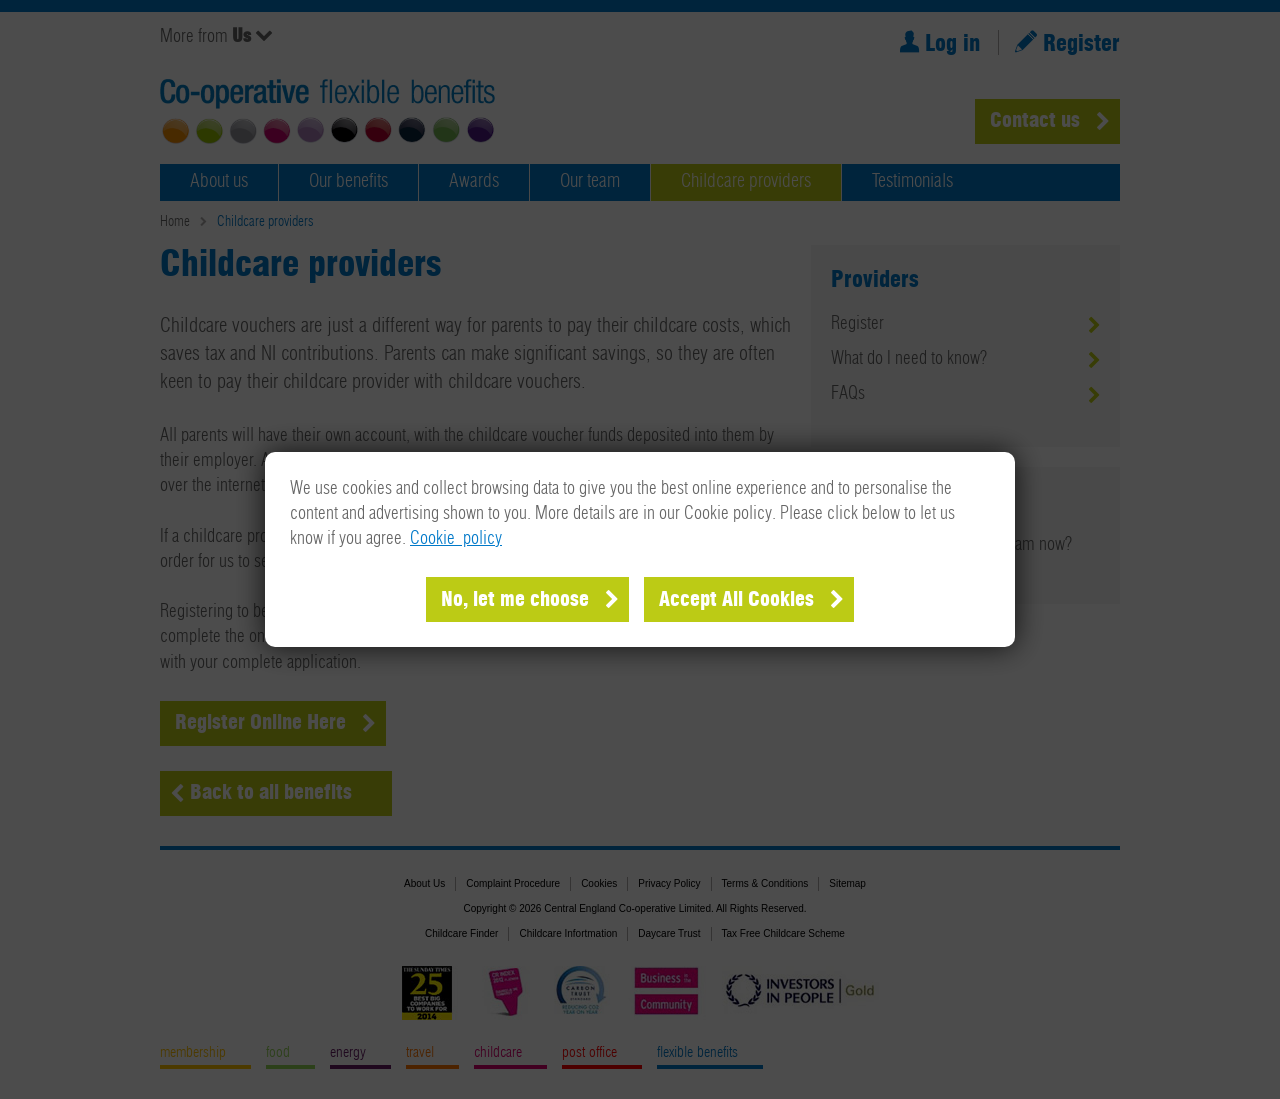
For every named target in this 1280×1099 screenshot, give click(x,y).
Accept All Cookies (736, 600)
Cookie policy (456, 539)
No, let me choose (515, 600)
